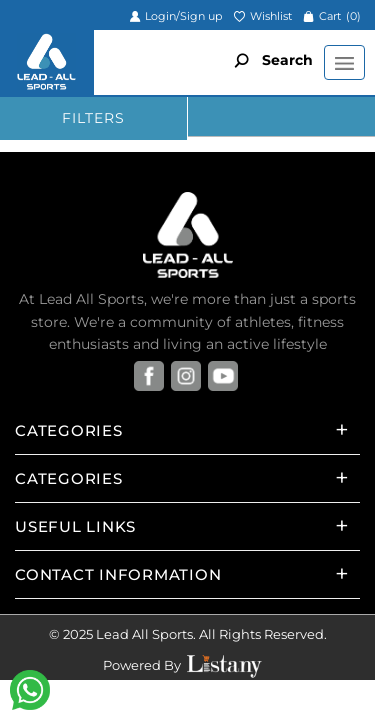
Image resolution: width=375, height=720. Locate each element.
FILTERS (93, 118)
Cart (332, 16)
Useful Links (75, 526)
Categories (69, 430)
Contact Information (118, 574)
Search (268, 60)
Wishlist (262, 16)
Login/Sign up (175, 16)
